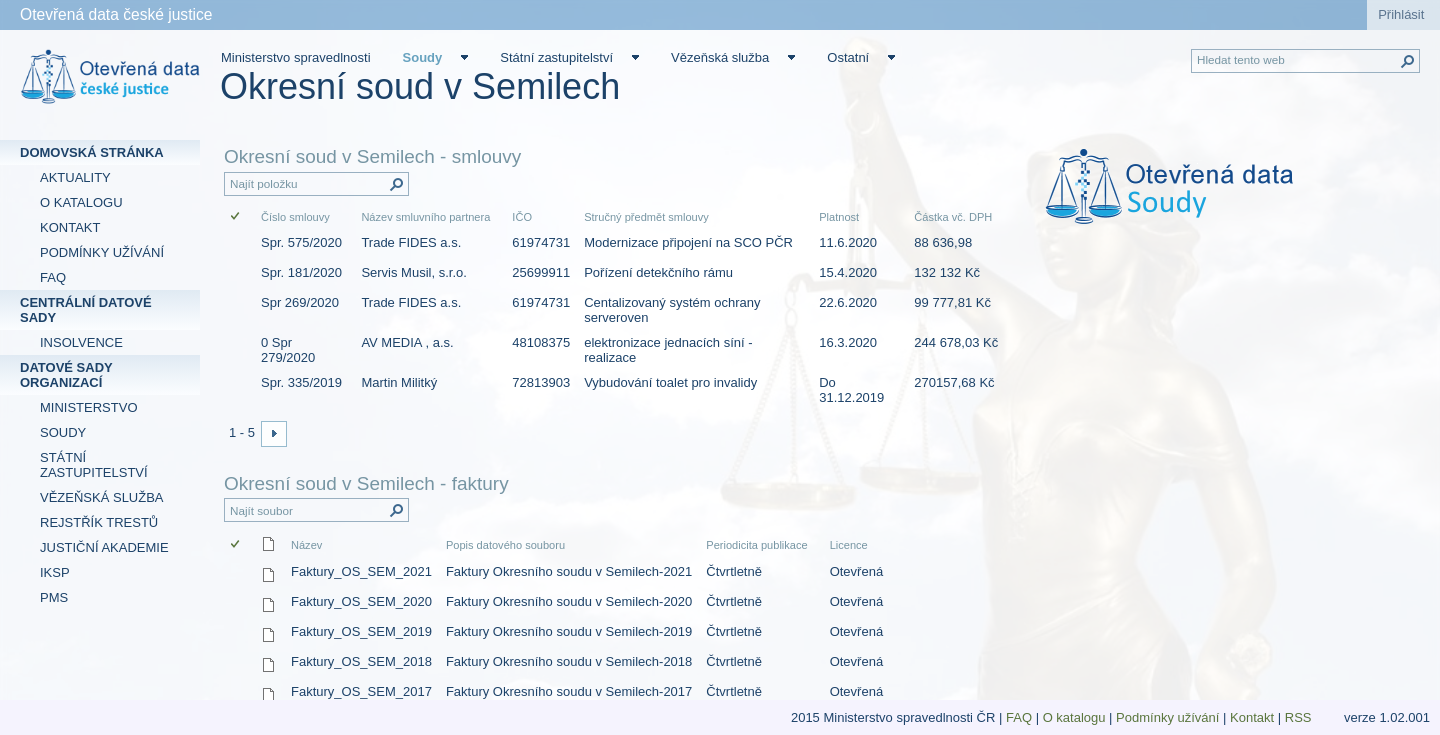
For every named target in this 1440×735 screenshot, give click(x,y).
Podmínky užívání (1167, 717)
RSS (1300, 717)
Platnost (839, 217)
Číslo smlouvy (295, 217)
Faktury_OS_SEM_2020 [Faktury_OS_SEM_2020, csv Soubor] (361, 601)
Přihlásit (1401, 14)
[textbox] (1223, 200)
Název (306, 545)
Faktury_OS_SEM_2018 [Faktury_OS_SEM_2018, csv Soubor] (361, 661)
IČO (522, 217)
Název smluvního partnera (425, 217)
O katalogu (1074, 717)
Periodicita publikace (756, 545)
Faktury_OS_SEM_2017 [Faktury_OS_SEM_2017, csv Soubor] (361, 691)
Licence (849, 545)
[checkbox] (236, 217)
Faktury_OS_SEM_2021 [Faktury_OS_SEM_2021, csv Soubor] (361, 571)
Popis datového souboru (505, 545)
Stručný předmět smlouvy (646, 217)
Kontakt (1252, 717)
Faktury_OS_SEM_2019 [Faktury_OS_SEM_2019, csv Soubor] (361, 631)
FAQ (1019, 717)
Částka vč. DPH (953, 217)
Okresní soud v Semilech (420, 86)
